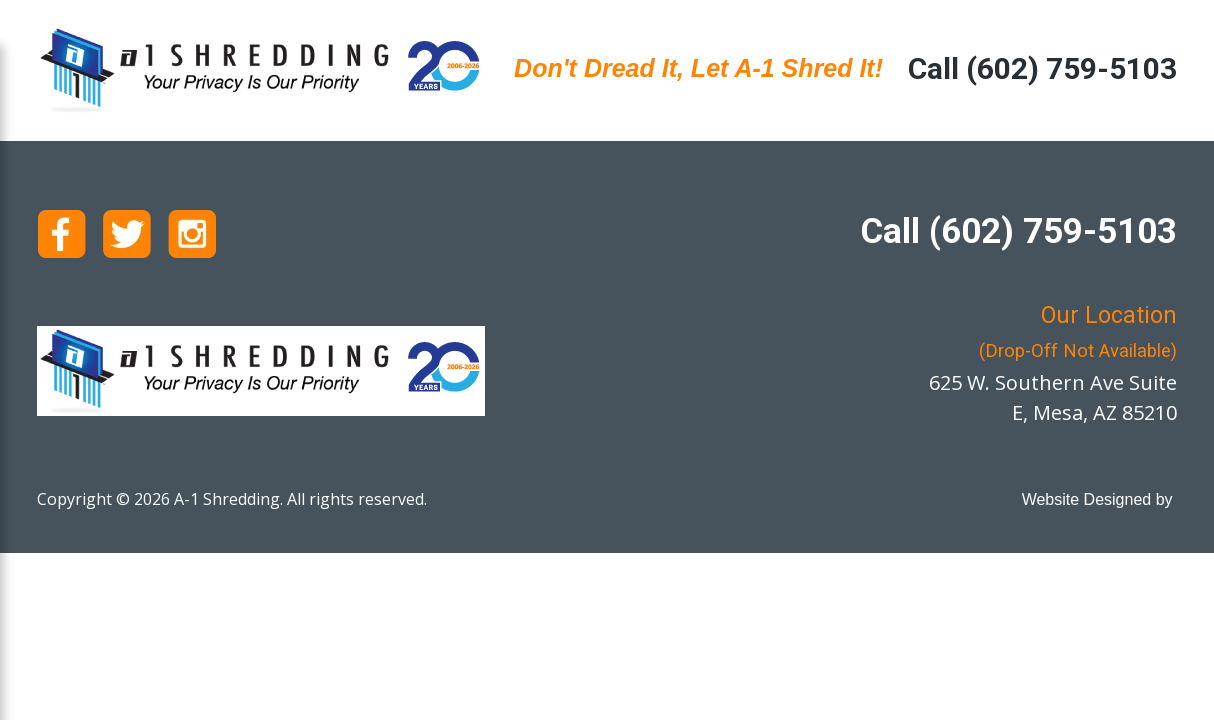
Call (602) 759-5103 (1042, 68)
